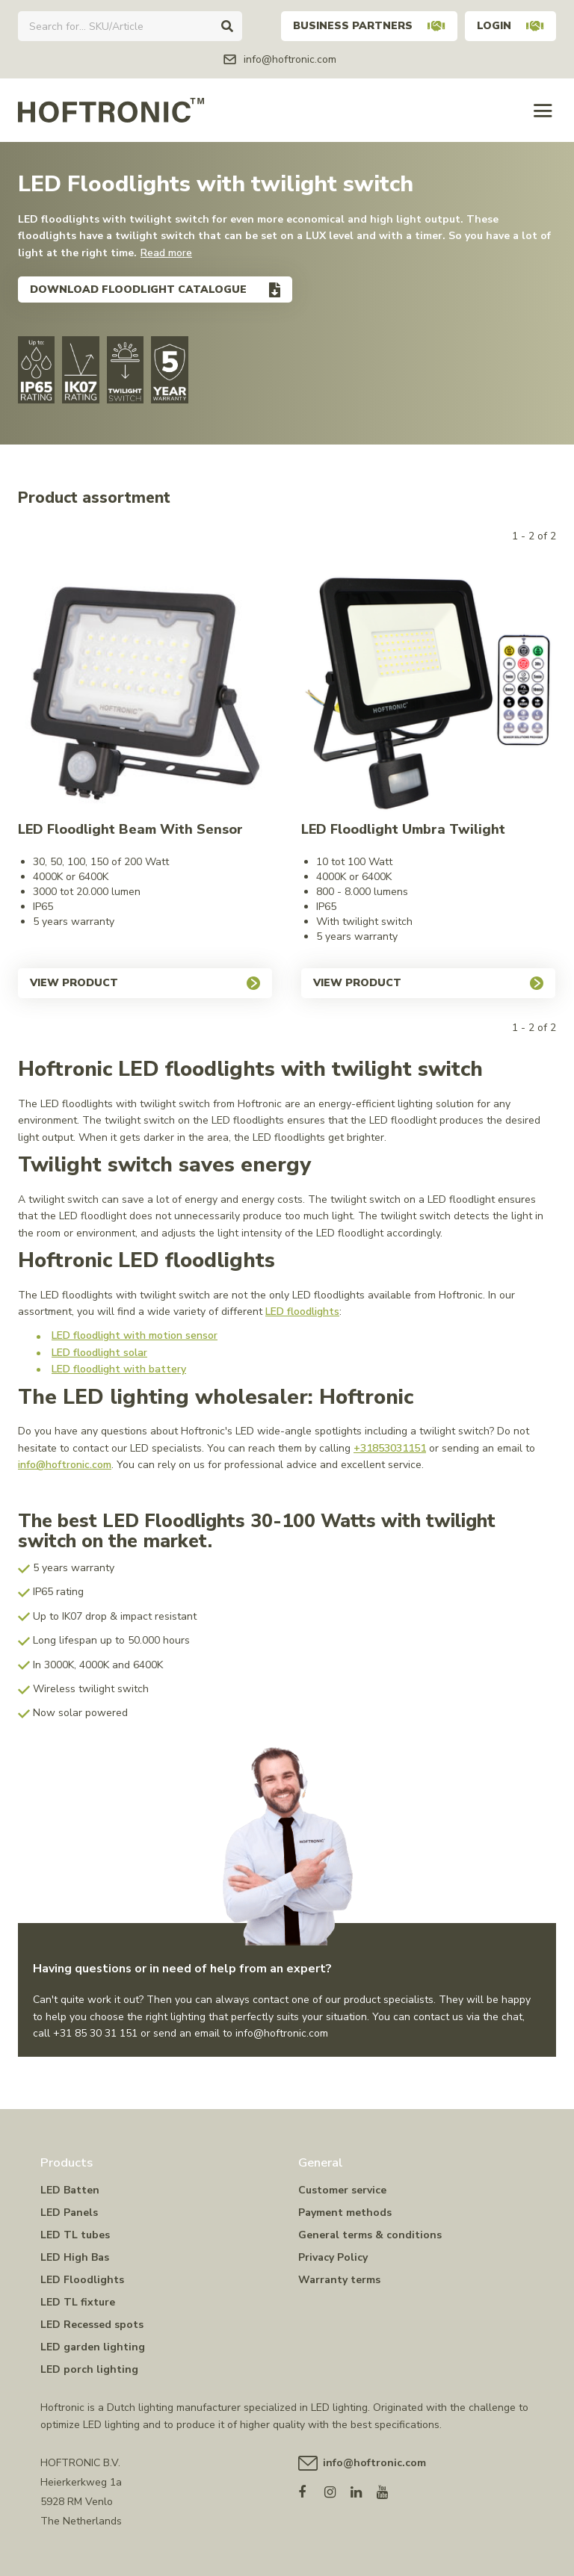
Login (510, 26)
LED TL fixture (77, 2302)
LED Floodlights (82, 2280)
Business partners (369, 26)
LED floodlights (302, 1311)
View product (145, 983)
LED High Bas (74, 2257)
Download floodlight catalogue (138, 289)
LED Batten (69, 2190)
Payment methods (345, 2212)
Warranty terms (339, 2280)
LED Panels (69, 2212)
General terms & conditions (370, 2235)
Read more (166, 253)
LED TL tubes (75, 2235)
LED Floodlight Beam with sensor (130, 829)
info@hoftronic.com (64, 1465)
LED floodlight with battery (119, 1369)
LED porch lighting (89, 2369)
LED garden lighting (92, 2347)
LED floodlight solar (99, 1353)
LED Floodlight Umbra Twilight (403, 829)
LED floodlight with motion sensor (134, 1335)
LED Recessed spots (92, 2325)
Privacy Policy (333, 2257)
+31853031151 (390, 1448)
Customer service (342, 2190)
